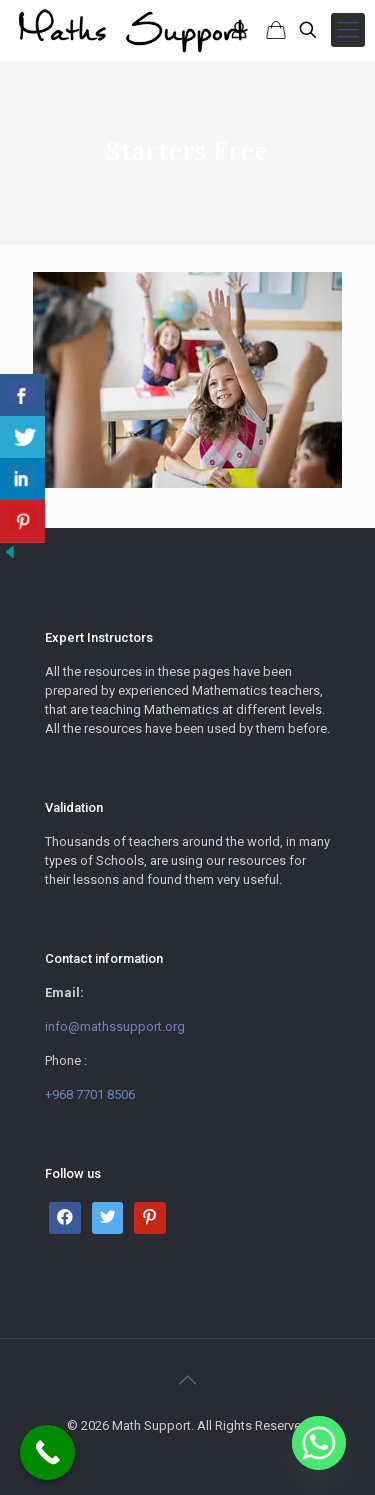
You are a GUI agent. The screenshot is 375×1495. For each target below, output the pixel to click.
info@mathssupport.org (115, 1026)
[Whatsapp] (319, 1443)
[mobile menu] (348, 30)
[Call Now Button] (47, 1452)
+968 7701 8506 (90, 1094)
